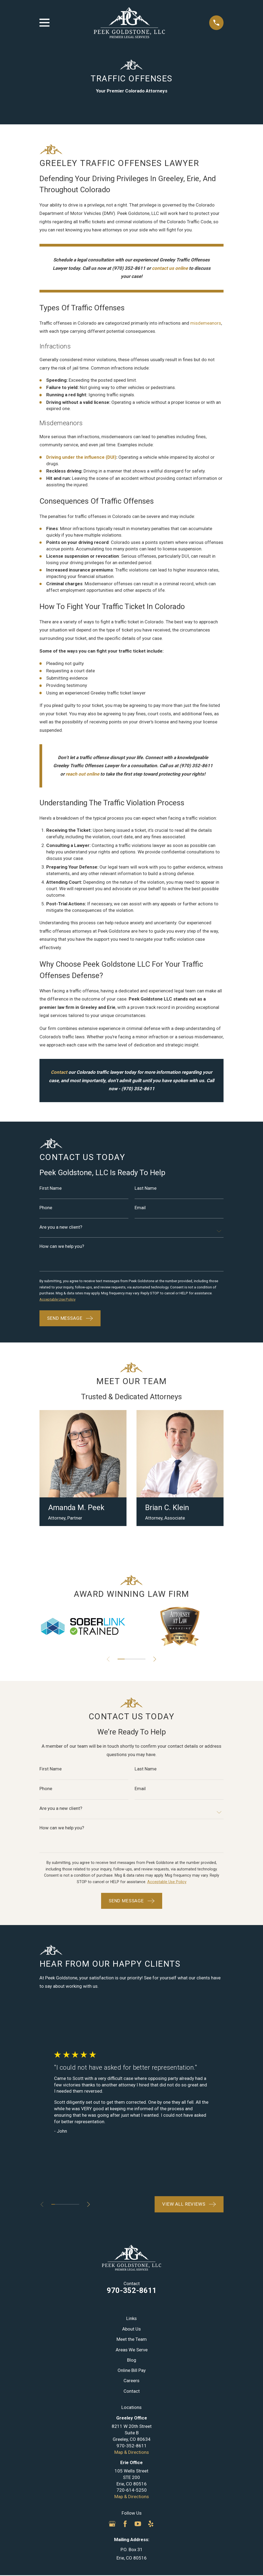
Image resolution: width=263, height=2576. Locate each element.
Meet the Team (131, 2341)
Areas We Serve (132, 2351)
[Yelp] (151, 2526)
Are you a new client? (60, 1227)
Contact (132, 2393)
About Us (131, 2331)
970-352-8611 (132, 2292)
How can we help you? (61, 1247)
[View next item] (156, 1661)
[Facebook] (125, 2526)
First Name (50, 1188)
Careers (131, 2382)
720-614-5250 (131, 2492)
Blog (131, 2362)
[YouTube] (138, 2526)
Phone (45, 1208)
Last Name (146, 1188)
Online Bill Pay (132, 2372)
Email (140, 1208)
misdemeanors (205, 323)
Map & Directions (131, 2454)
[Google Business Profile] (112, 2526)
